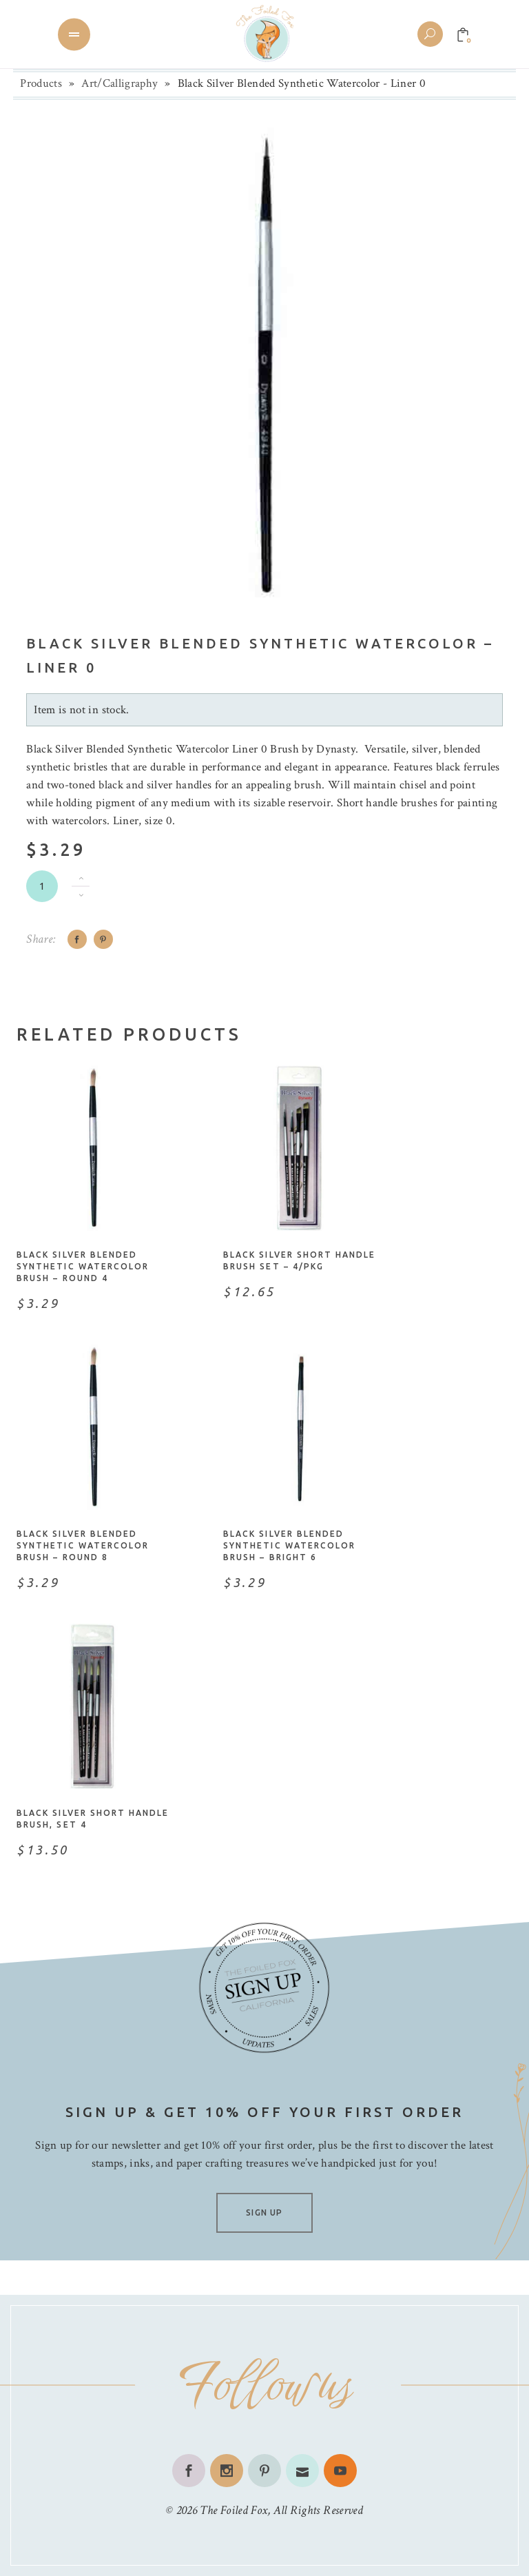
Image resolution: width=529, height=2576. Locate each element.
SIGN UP (264, 2212)
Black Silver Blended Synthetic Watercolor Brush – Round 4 (83, 1266)
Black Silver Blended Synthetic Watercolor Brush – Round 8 (83, 1545)
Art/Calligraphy (119, 83)
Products (41, 83)
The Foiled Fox (233, 2510)
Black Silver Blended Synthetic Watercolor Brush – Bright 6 (289, 1545)
